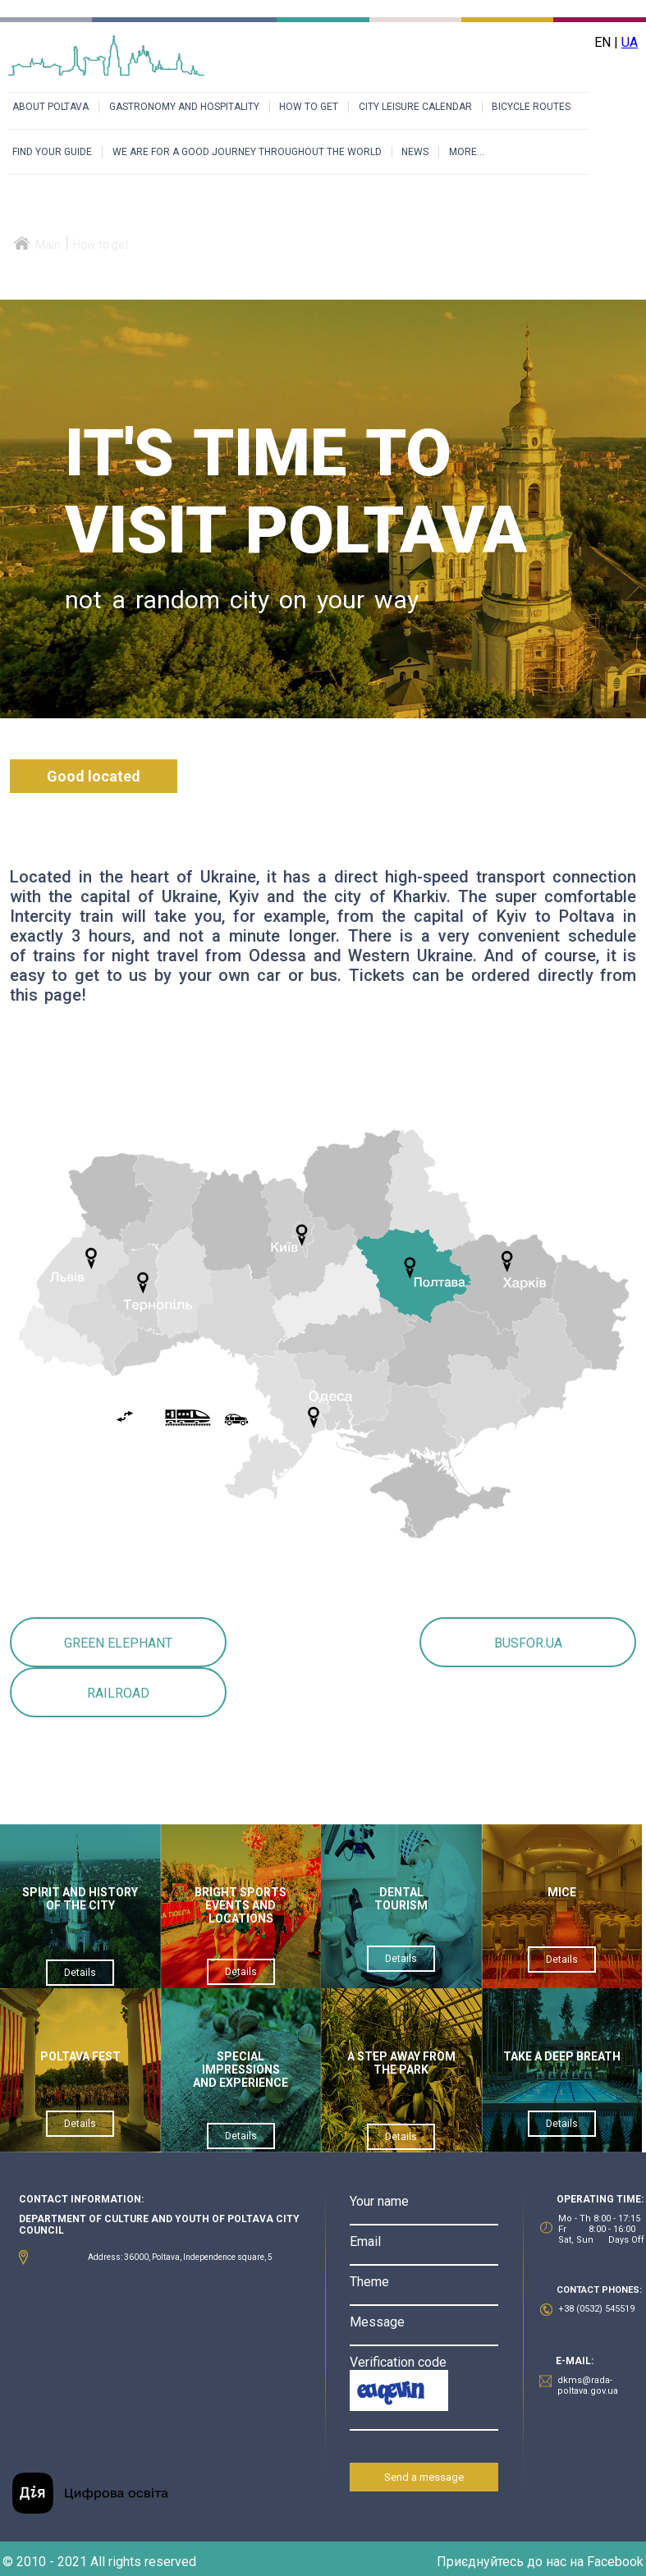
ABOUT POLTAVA (50, 106)
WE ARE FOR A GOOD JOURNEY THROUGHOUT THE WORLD (247, 152)
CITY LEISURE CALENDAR (415, 106)
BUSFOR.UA (528, 1643)
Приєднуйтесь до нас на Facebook (540, 2561)
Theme (369, 2282)
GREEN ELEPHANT (118, 1643)
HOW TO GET (308, 106)
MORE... (466, 152)
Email (365, 2241)
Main (48, 244)
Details (80, 1972)
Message (377, 2322)
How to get (101, 244)
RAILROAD (118, 1693)
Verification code (398, 2362)
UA (629, 42)
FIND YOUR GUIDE (52, 152)
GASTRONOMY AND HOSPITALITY (184, 106)
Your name (379, 2201)
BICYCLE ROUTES (531, 106)
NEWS (414, 152)
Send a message (424, 2477)
